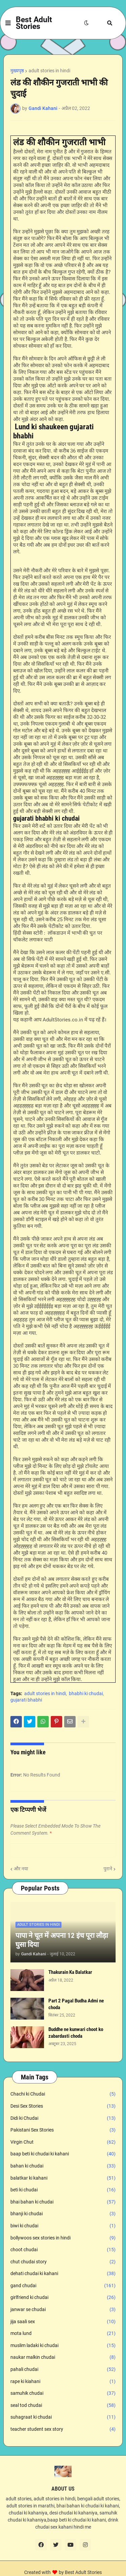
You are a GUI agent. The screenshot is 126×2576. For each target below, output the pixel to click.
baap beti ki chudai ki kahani (63, 2154)
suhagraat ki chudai (63, 2417)
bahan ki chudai (63, 2166)
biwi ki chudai (63, 2226)
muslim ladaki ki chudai (63, 2345)
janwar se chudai (63, 2309)
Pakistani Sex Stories (63, 2130)
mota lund (63, 2333)
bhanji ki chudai (63, 2214)
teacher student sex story (63, 2429)
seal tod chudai (63, 2405)
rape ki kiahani (63, 2381)
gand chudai (63, 2285)
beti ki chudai (63, 2190)
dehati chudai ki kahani (63, 2273)
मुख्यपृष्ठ (17, 70)
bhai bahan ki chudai (63, 2202)
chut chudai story (63, 2262)
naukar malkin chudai (63, 2357)
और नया (21, 1868)
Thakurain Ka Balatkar (70, 1972)
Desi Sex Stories (63, 2106)
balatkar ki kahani (63, 2178)
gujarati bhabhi (26, 1699)
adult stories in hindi (49, 70)
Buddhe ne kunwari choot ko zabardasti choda (75, 2032)
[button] (8, 23)
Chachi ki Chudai (63, 2094)
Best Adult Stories (34, 23)
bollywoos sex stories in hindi (63, 2238)
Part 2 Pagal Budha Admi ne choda (76, 2004)
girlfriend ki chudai (63, 2297)
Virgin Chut (63, 2142)
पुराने (107, 1868)
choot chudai (63, 2250)
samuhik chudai (63, 2393)
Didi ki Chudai (63, 2118)
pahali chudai (63, 2369)
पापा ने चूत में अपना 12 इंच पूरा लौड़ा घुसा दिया (61, 1940)
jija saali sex (63, 2321)
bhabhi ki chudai (86, 1693)
